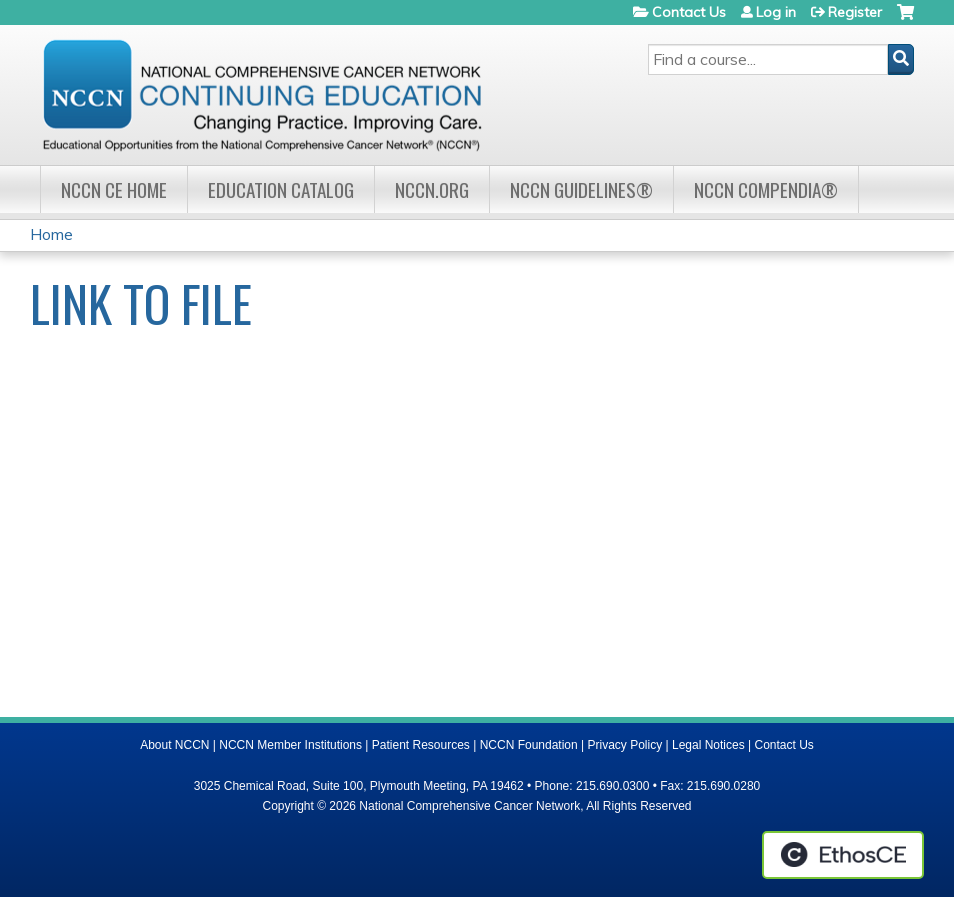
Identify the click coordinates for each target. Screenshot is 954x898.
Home (51, 234)
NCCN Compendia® (766, 189)
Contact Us (689, 12)
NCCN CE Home (114, 189)
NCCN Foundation (529, 745)
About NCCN (174, 745)
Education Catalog (281, 189)
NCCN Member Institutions (290, 745)
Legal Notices (708, 745)
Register (855, 12)
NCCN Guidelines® (581, 189)
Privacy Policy (625, 745)
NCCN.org (432, 189)
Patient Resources (421, 745)
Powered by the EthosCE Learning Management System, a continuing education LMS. (843, 855)
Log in (776, 12)
